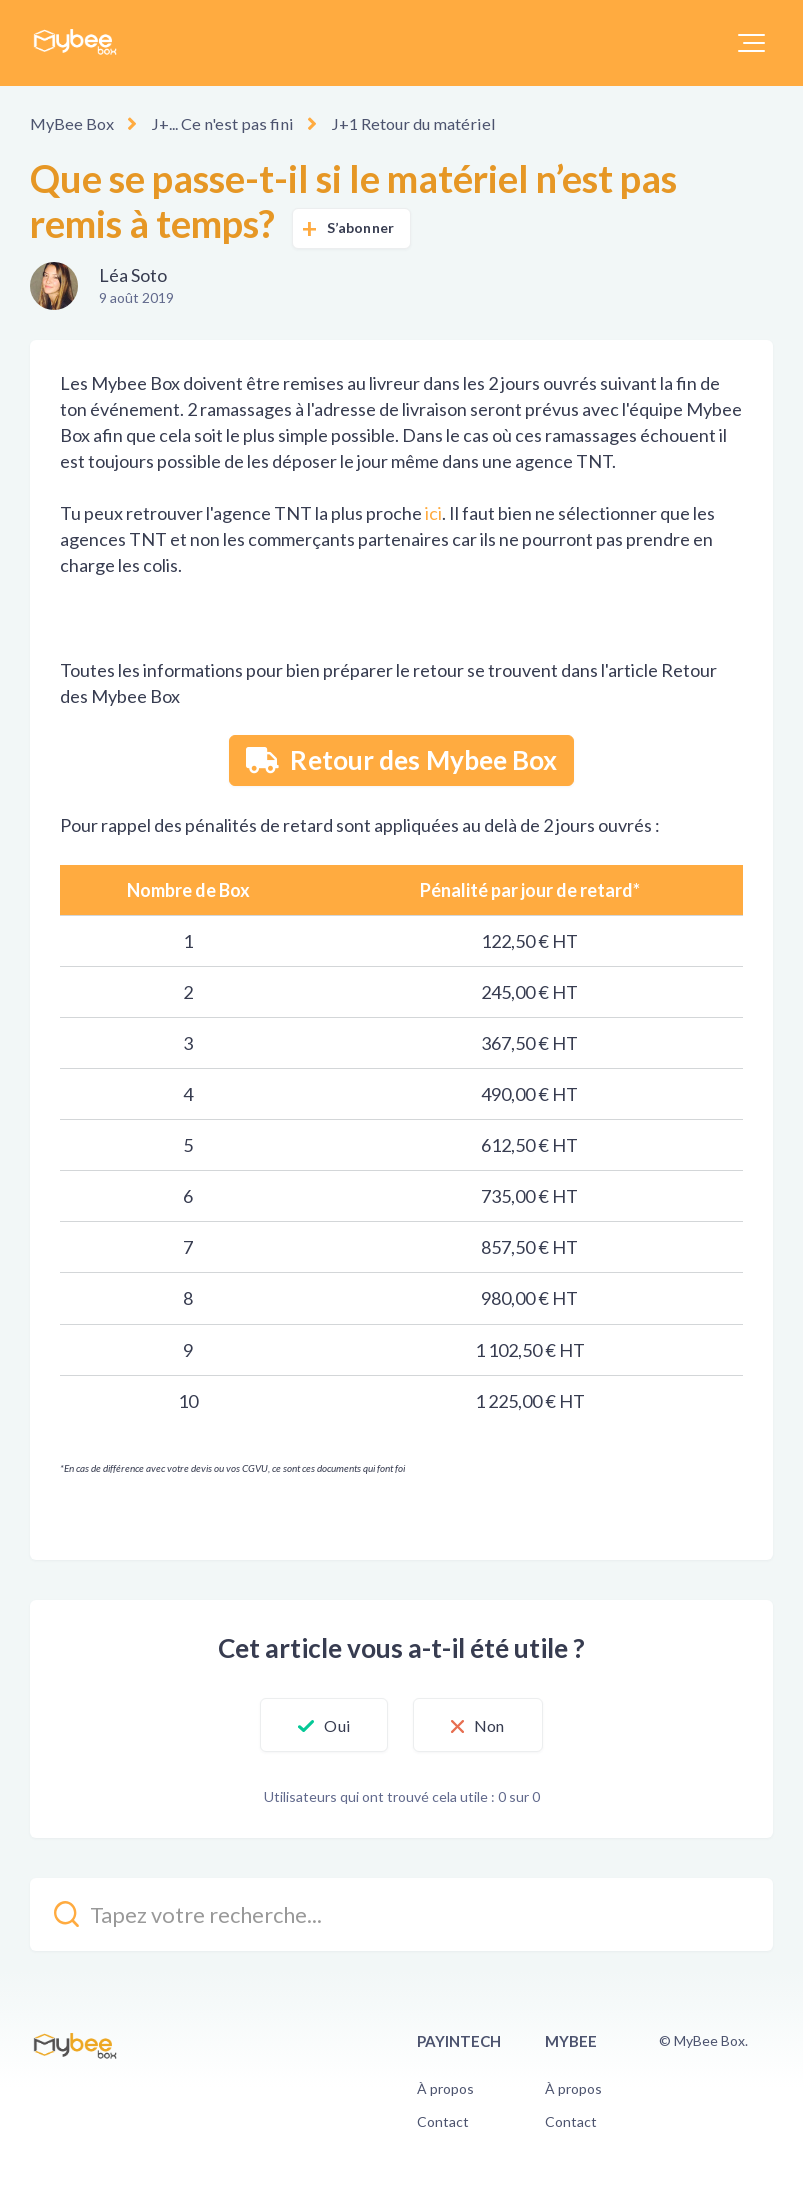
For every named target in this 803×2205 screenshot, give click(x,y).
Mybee (571, 2041)
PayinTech (459, 2041)
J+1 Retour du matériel (398, 123)
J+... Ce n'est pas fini (216, 123)
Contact (443, 2121)
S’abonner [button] (360, 227)
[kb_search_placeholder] (401, 1914)
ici (433, 513)
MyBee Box (71, 123)
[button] (751, 43)
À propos (445, 2087)
